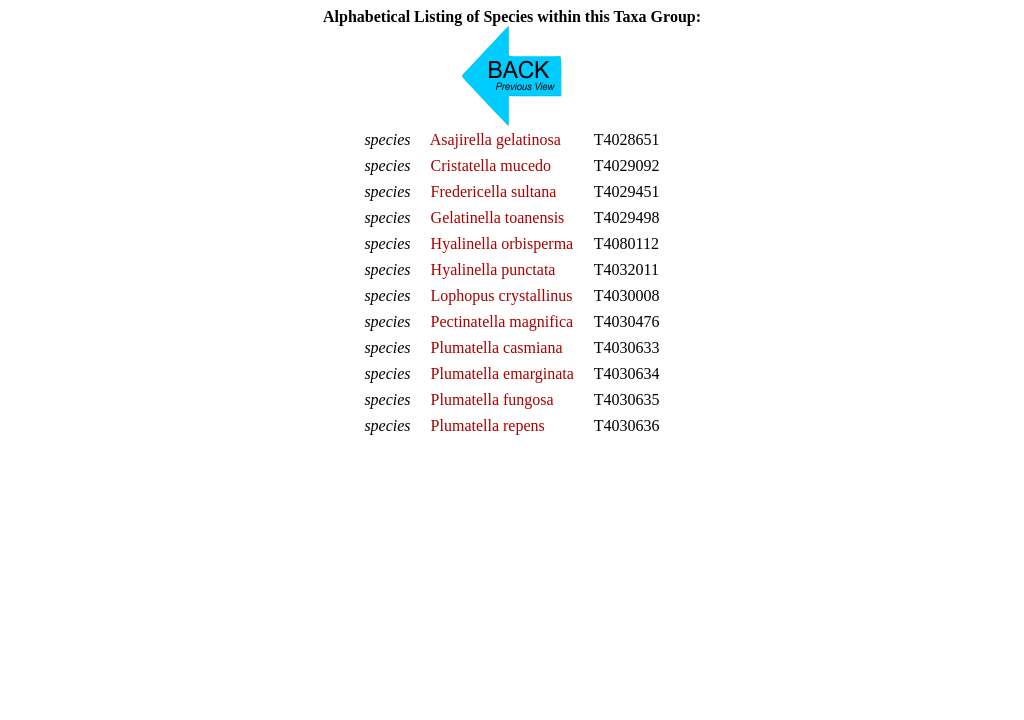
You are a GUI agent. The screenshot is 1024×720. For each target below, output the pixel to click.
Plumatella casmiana (497, 347)
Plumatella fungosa (492, 399)
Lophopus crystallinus (502, 295)
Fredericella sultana (494, 191)
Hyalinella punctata (493, 269)
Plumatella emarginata (502, 373)
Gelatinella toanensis (498, 217)
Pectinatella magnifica (502, 321)
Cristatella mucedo (491, 165)
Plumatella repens (488, 425)
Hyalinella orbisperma (502, 243)
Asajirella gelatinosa (495, 139)
